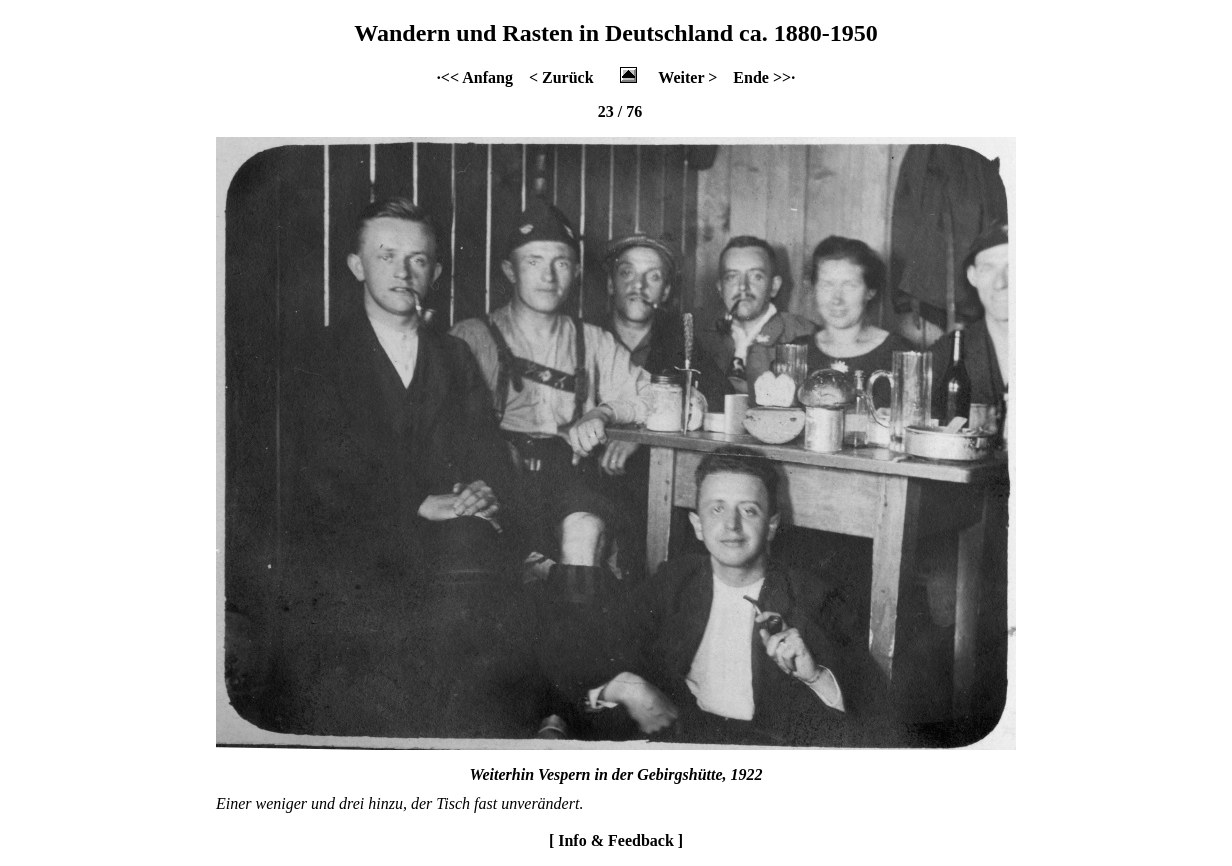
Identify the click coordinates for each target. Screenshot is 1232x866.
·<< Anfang (475, 77)
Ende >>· (764, 77)
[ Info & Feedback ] (616, 840)
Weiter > (687, 77)
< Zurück (561, 77)
